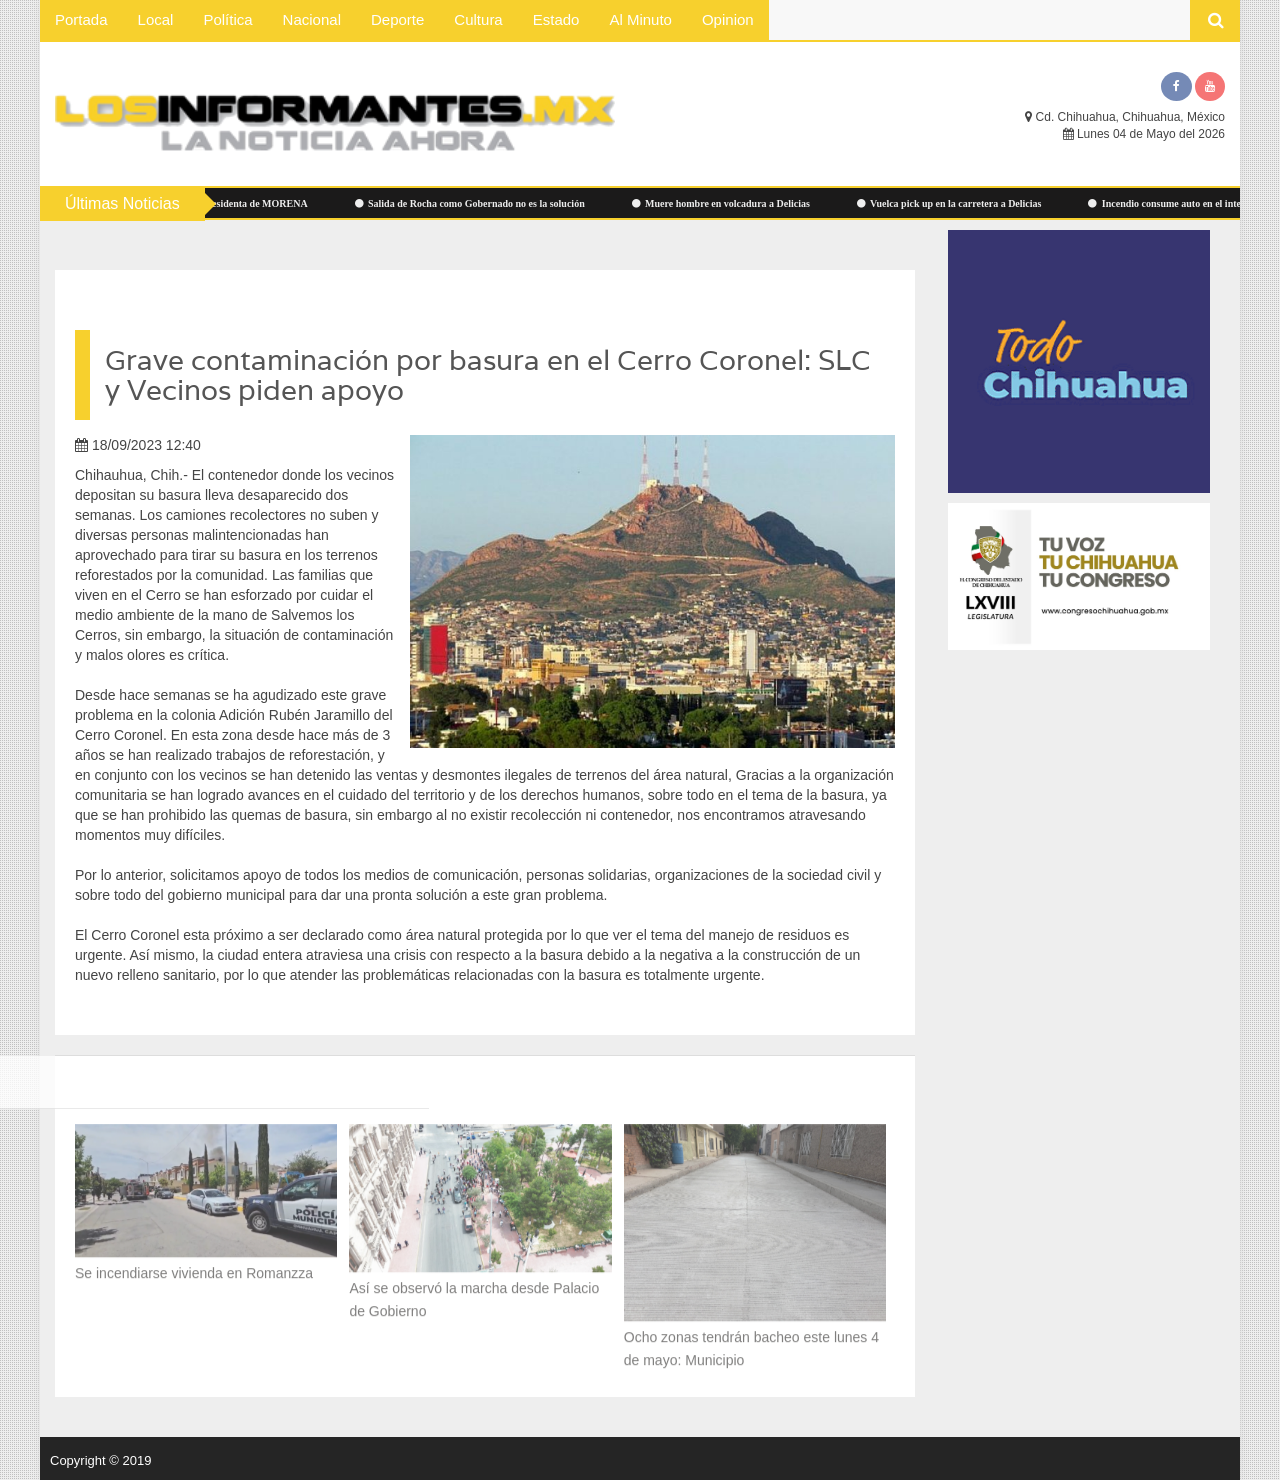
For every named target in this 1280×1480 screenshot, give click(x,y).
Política (227, 19)
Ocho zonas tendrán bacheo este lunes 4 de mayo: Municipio (751, 1342)
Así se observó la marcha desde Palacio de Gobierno (474, 1293)
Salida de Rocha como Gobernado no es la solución (481, 203)
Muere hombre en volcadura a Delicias (732, 203)
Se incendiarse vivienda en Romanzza (194, 1267)
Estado (556, 19)
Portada (81, 19)
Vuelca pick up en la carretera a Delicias (960, 203)
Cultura (478, 19)
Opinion (728, 19)
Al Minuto (640, 19)
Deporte (397, 19)
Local (156, 19)
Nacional (312, 19)
